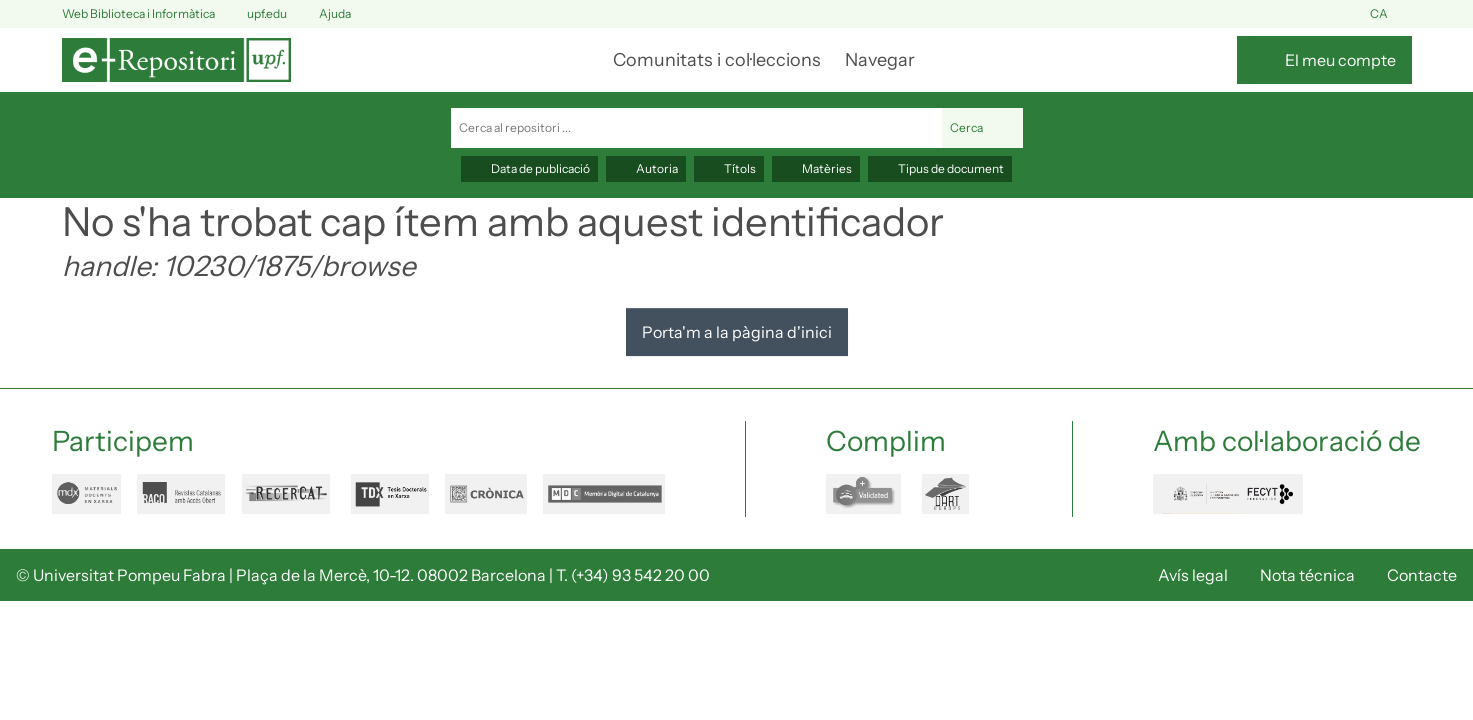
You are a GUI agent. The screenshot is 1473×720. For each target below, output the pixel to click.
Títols (729, 168)
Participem (123, 441)
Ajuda (323, 14)
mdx (86, 494)
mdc (604, 494)
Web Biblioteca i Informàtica (138, 13)
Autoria (646, 168)
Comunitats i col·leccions (717, 60)
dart (957, 494)
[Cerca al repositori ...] (696, 128)
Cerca (982, 128)
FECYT (1228, 494)
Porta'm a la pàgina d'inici (737, 332)
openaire (866, 494)
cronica (486, 494)
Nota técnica (1307, 575)
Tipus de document (940, 168)
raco (181, 494)
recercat (288, 494)
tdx (390, 494)
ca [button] (1391, 14)
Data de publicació (529, 168)
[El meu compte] (1324, 60)
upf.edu (255, 14)
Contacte (1422, 575)
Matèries (816, 168)
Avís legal (1193, 575)
